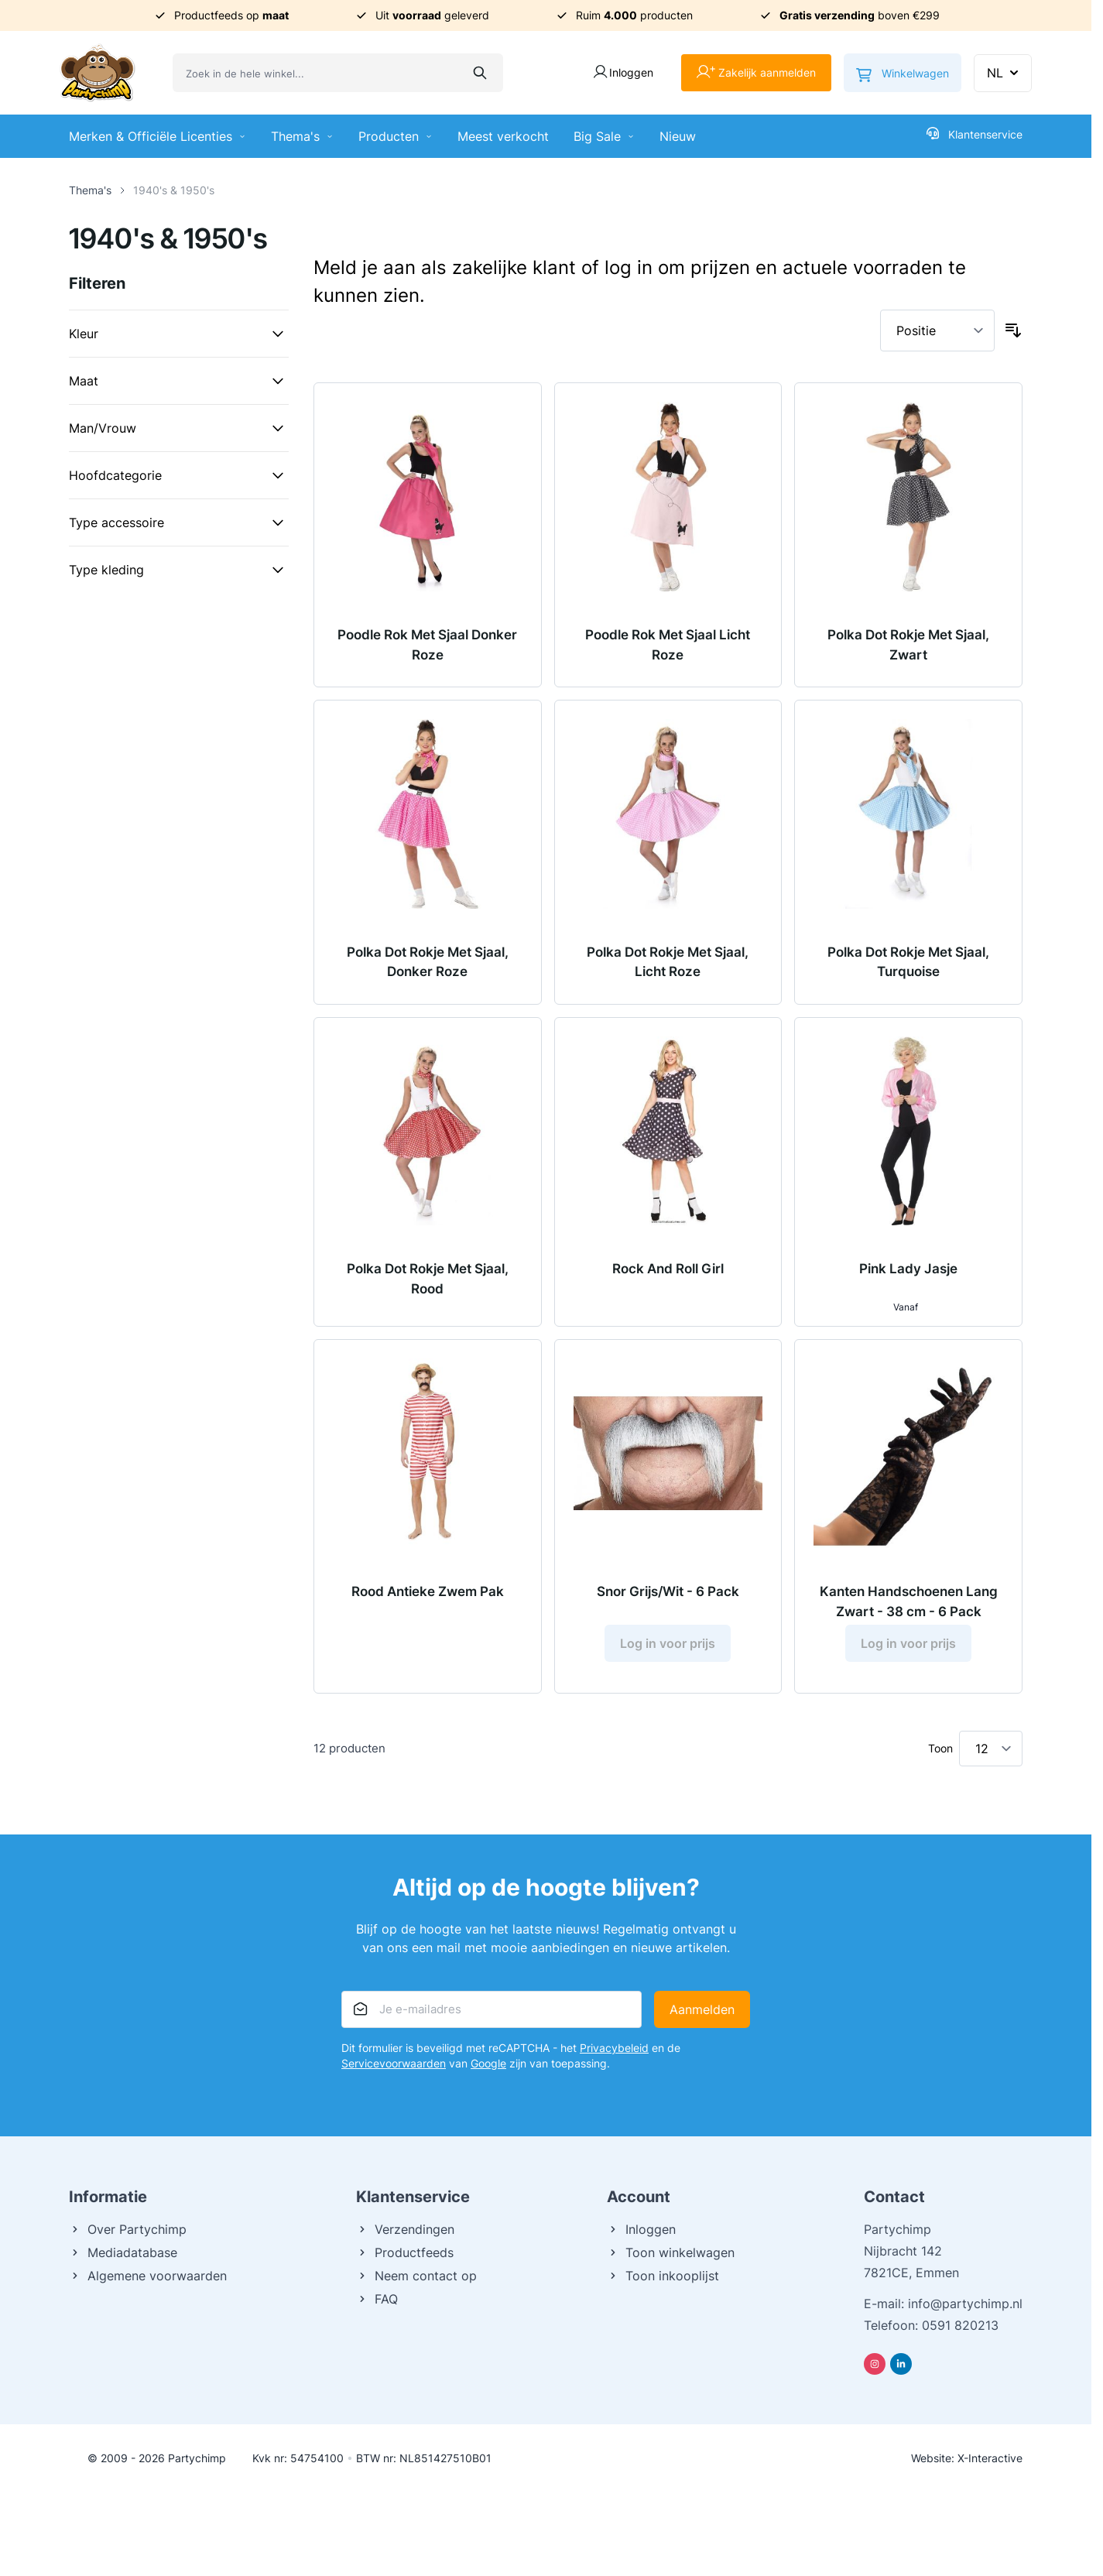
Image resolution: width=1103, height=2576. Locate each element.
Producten (395, 136)
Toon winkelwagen (671, 2252)
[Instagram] (874, 2364)
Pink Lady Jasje (908, 1268)
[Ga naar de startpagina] (97, 72)
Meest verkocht (503, 136)
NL (1004, 72)
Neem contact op (416, 2275)
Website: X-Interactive (967, 2458)
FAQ (377, 2299)
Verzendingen (405, 2229)
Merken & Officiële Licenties (157, 136)
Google (488, 2063)
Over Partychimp (128, 2229)
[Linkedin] (901, 2364)
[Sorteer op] (937, 330)
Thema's (302, 136)
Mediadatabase (123, 2252)
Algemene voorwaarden (148, 2275)
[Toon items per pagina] (991, 1748)
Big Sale (604, 136)
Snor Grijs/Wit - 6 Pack (668, 1591)
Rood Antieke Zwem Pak (427, 1591)
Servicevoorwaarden (393, 2063)
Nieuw (677, 136)
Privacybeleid (614, 2047)
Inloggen (641, 2229)
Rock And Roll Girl (668, 1268)
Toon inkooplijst (663, 2275)
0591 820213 (960, 2325)
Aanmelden (702, 2009)
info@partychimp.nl (965, 2303)
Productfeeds (405, 2252)
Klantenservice (975, 134)
